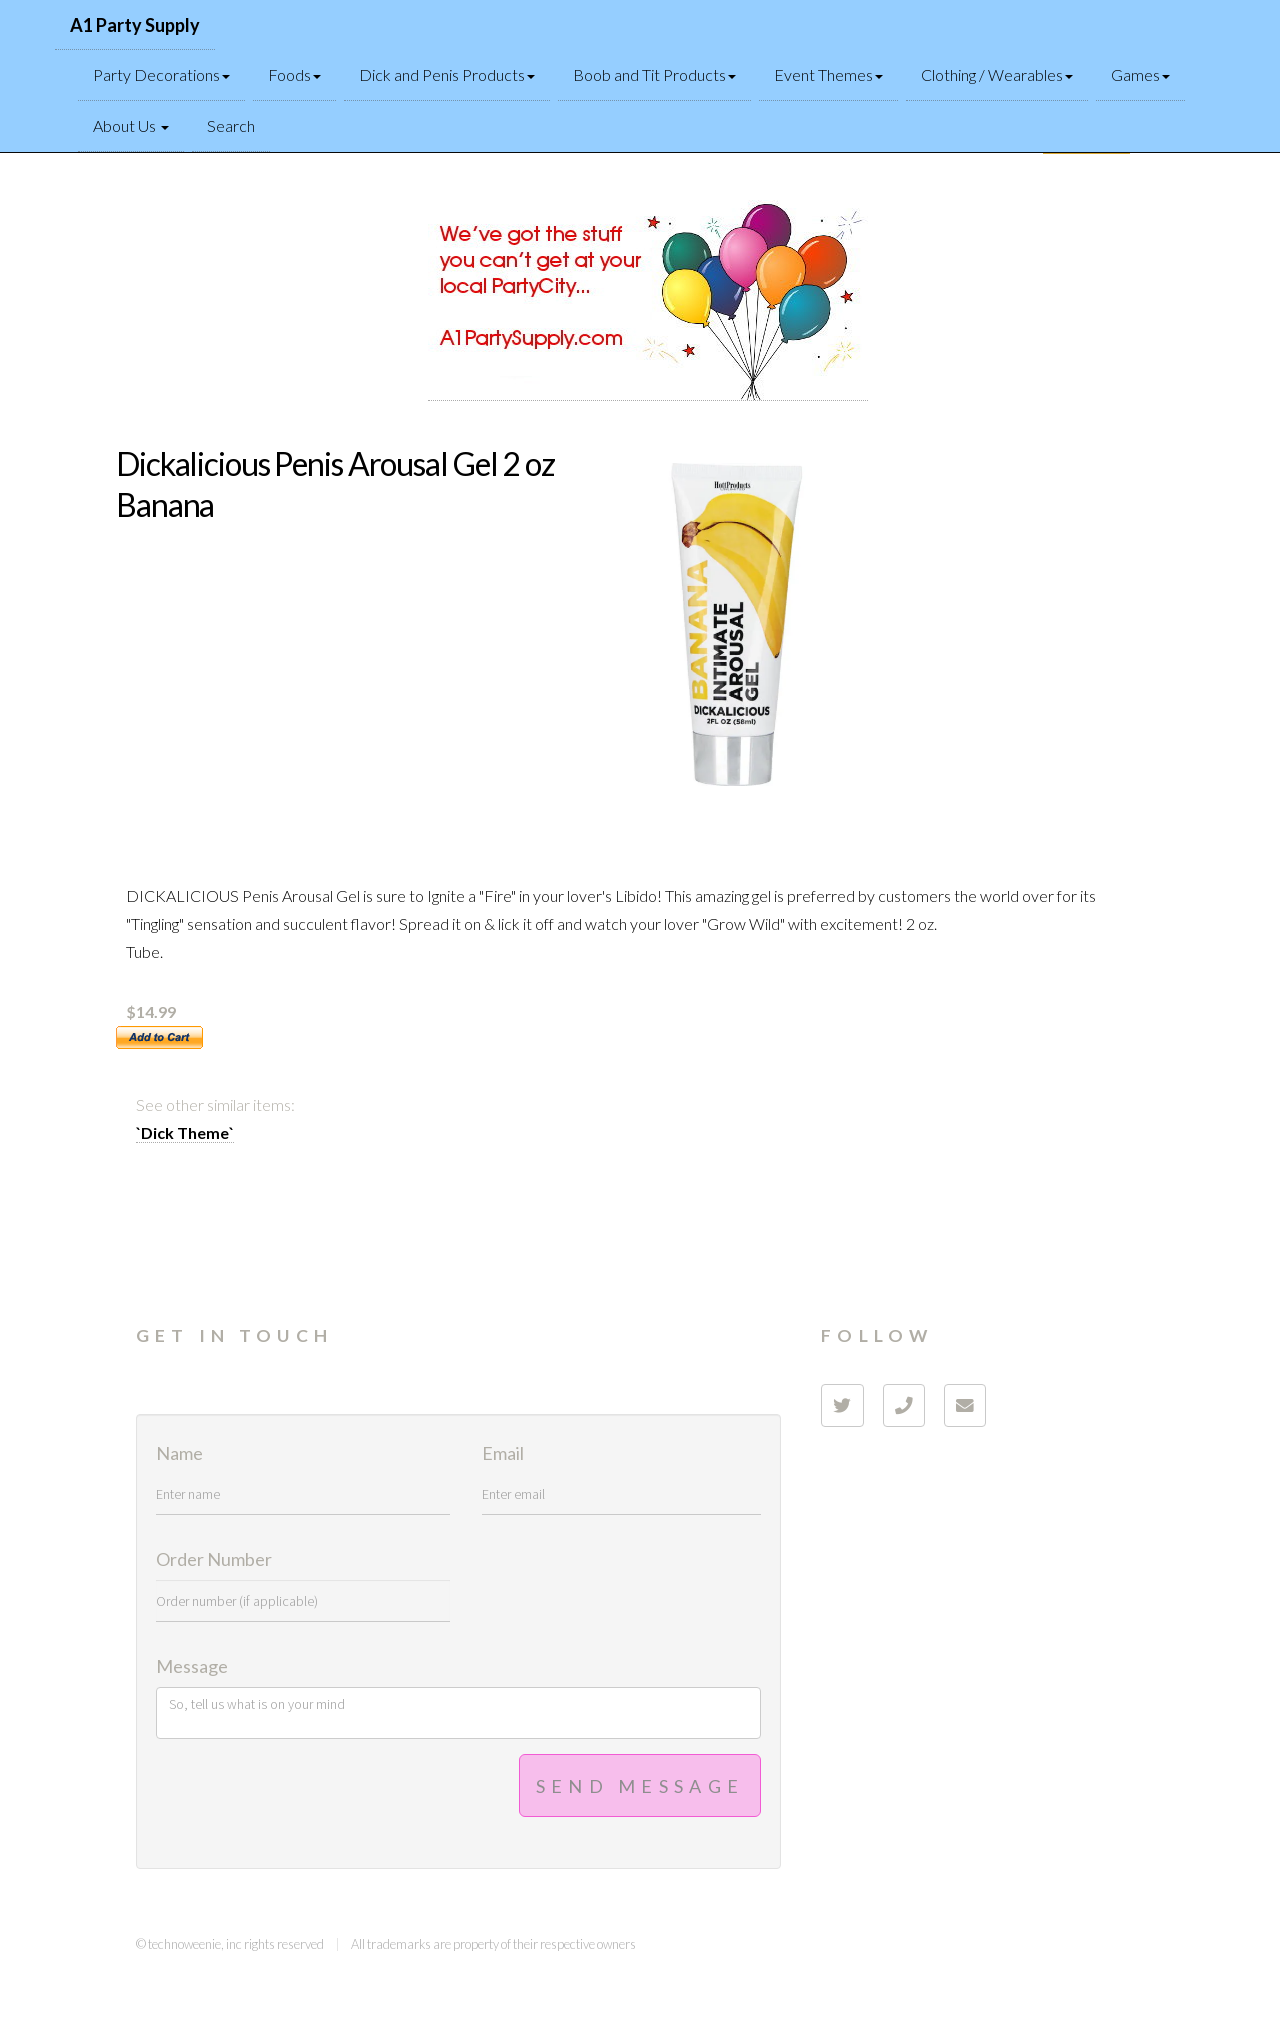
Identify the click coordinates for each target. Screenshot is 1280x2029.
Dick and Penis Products (447, 74)
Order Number (214, 1560)
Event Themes (828, 74)
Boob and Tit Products (654, 74)
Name (179, 1454)
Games (1140, 74)
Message (192, 1667)
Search (231, 125)
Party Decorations (161, 74)
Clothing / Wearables (997, 74)
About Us (131, 125)
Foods (294, 74)
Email (503, 1454)
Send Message (640, 1786)
